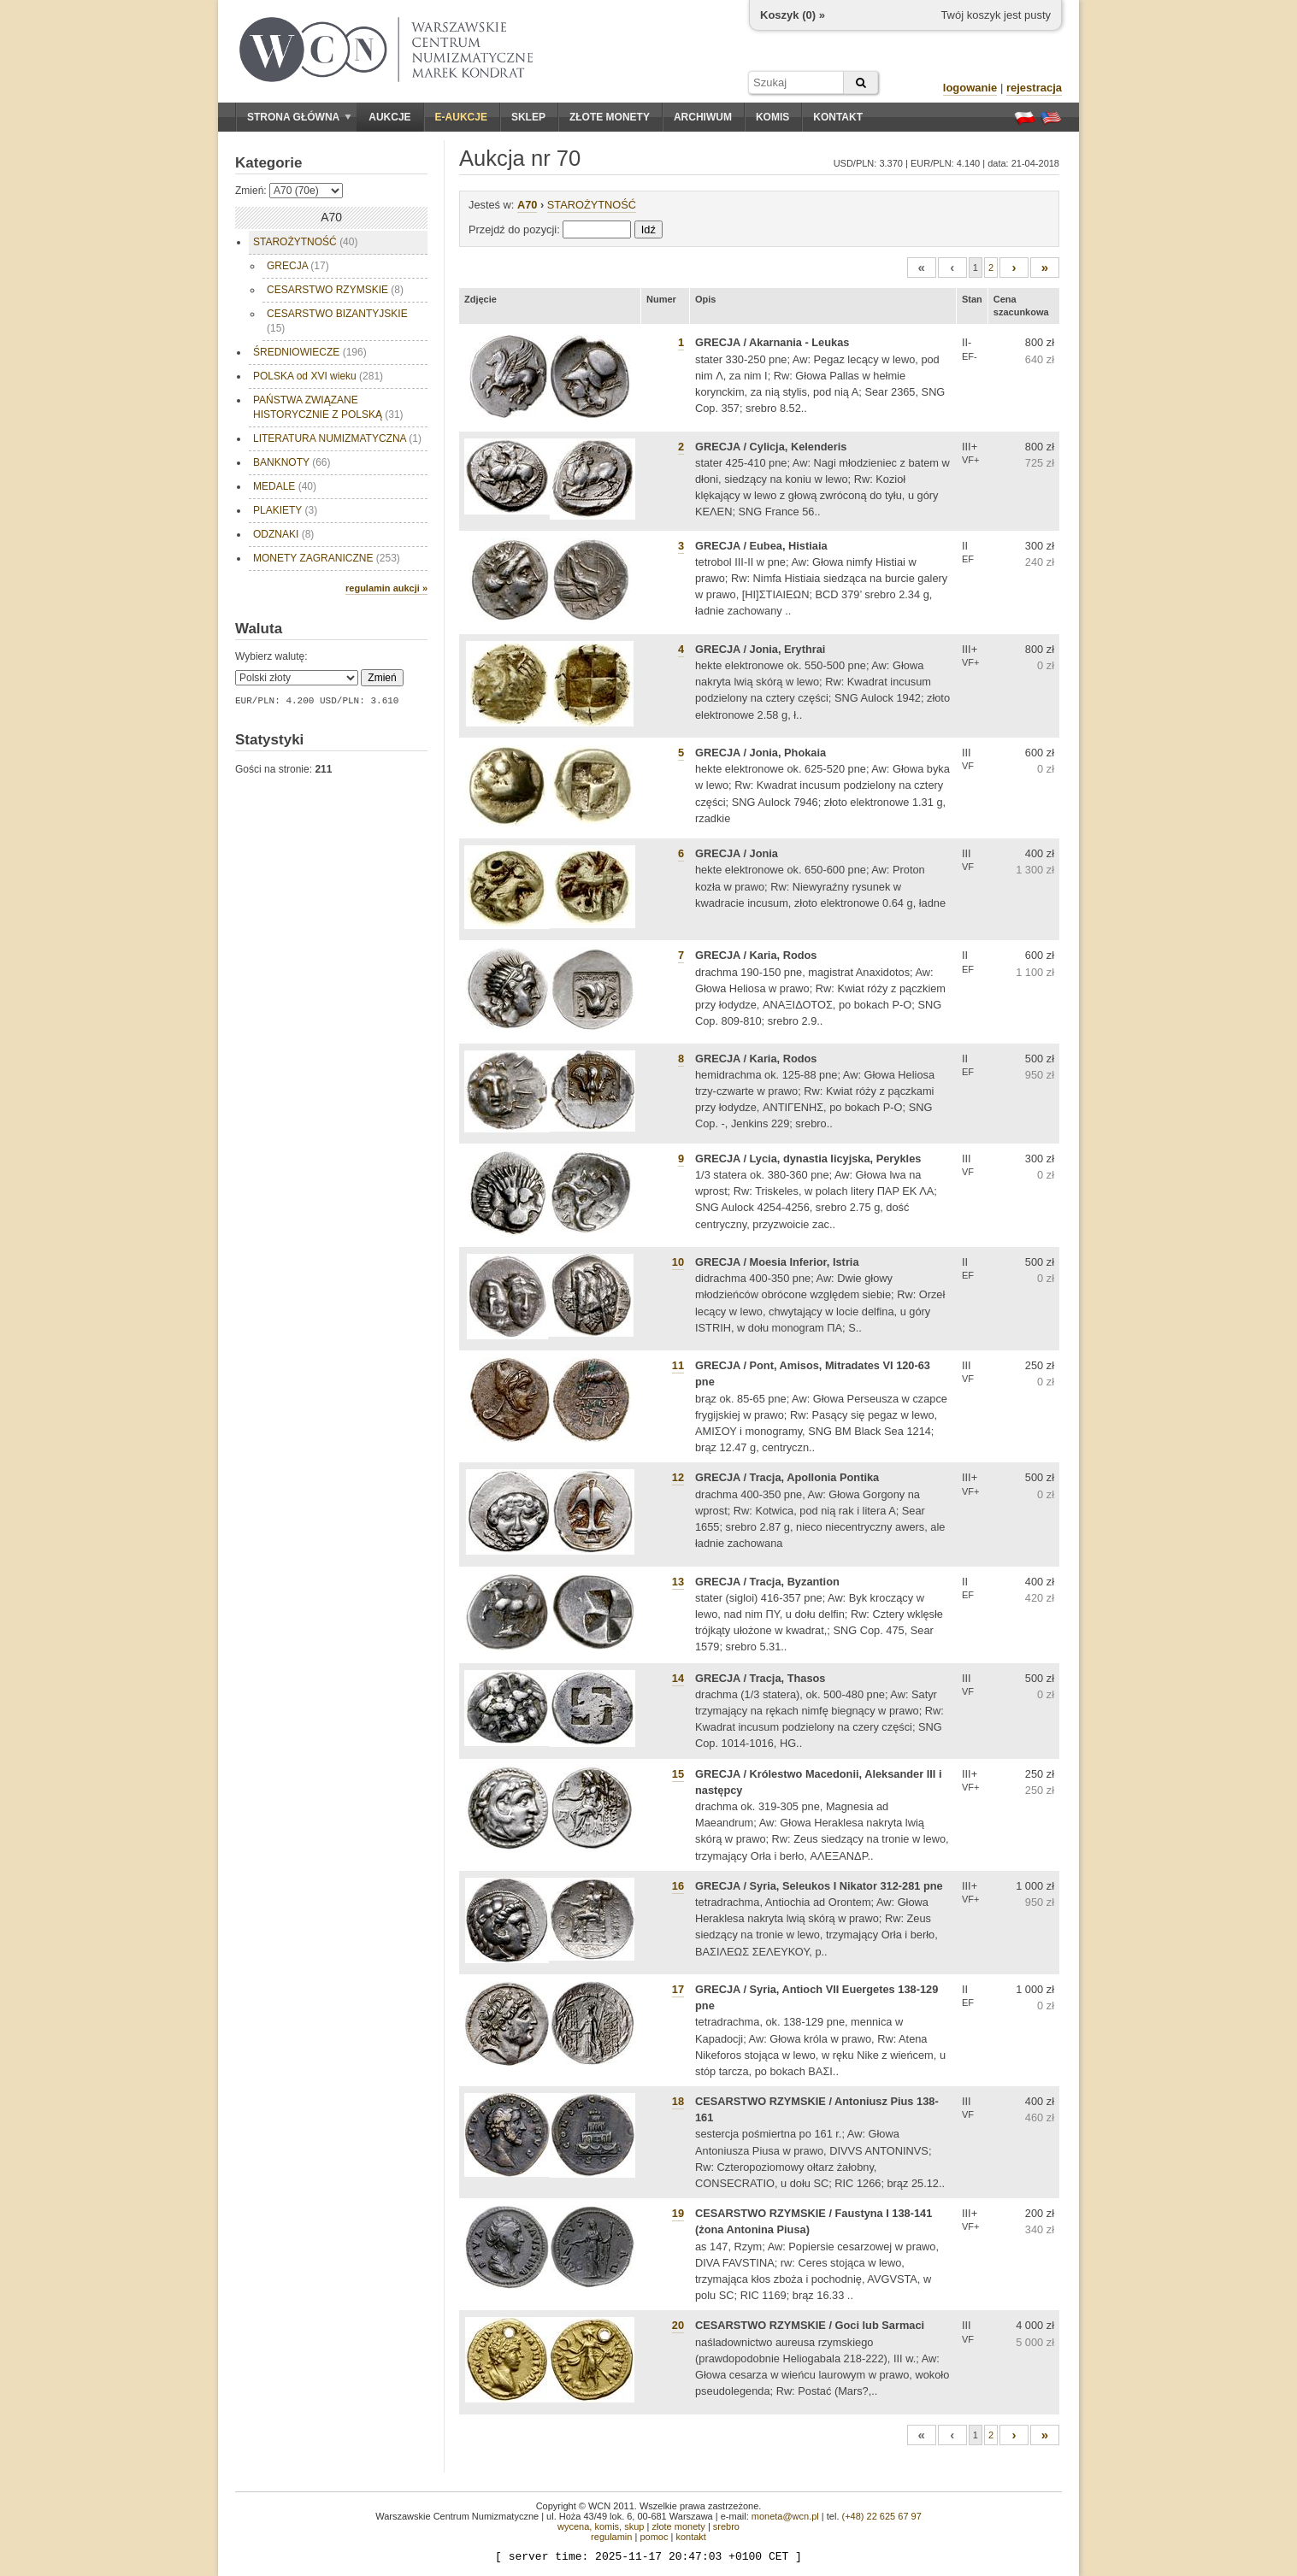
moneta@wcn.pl (785, 2516)
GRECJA (298, 266)
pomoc (654, 2537)
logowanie (970, 87)
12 (678, 1477)
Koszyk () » (792, 15)
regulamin (611, 2537)
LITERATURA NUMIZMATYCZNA (337, 438)
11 (678, 1365)
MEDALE (284, 486)
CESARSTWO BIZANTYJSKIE (337, 321)
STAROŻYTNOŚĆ (305, 242)
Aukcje (389, 117)
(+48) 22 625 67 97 (882, 2516)
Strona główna (299, 117)
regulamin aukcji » (386, 588)
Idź (648, 229)
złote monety (678, 2526)
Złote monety (609, 117)
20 (678, 2325)
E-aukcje (461, 117)
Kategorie (268, 163)
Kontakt (838, 117)
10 (678, 1262)
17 (678, 1989)
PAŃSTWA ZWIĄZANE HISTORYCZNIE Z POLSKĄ (328, 407)
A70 (527, 204)
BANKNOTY (291, 462)
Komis (772, 117)
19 (678, 2213)
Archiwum (703, 117)
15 (678, 1773)
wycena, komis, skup (600, 2526)
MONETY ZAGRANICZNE (326, 558)
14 (678, 1678)
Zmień (382, 678)
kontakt (690, 2537)
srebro (726, 2526)
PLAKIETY (285, 510)
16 (678, 1885)
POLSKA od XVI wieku (318, 376)
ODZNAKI (283, 534)
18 (678, 2101)
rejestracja (1034, 87)
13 (678, 1581)
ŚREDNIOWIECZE (310, 352)
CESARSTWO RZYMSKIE (335, 290)
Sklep (528, 117)
